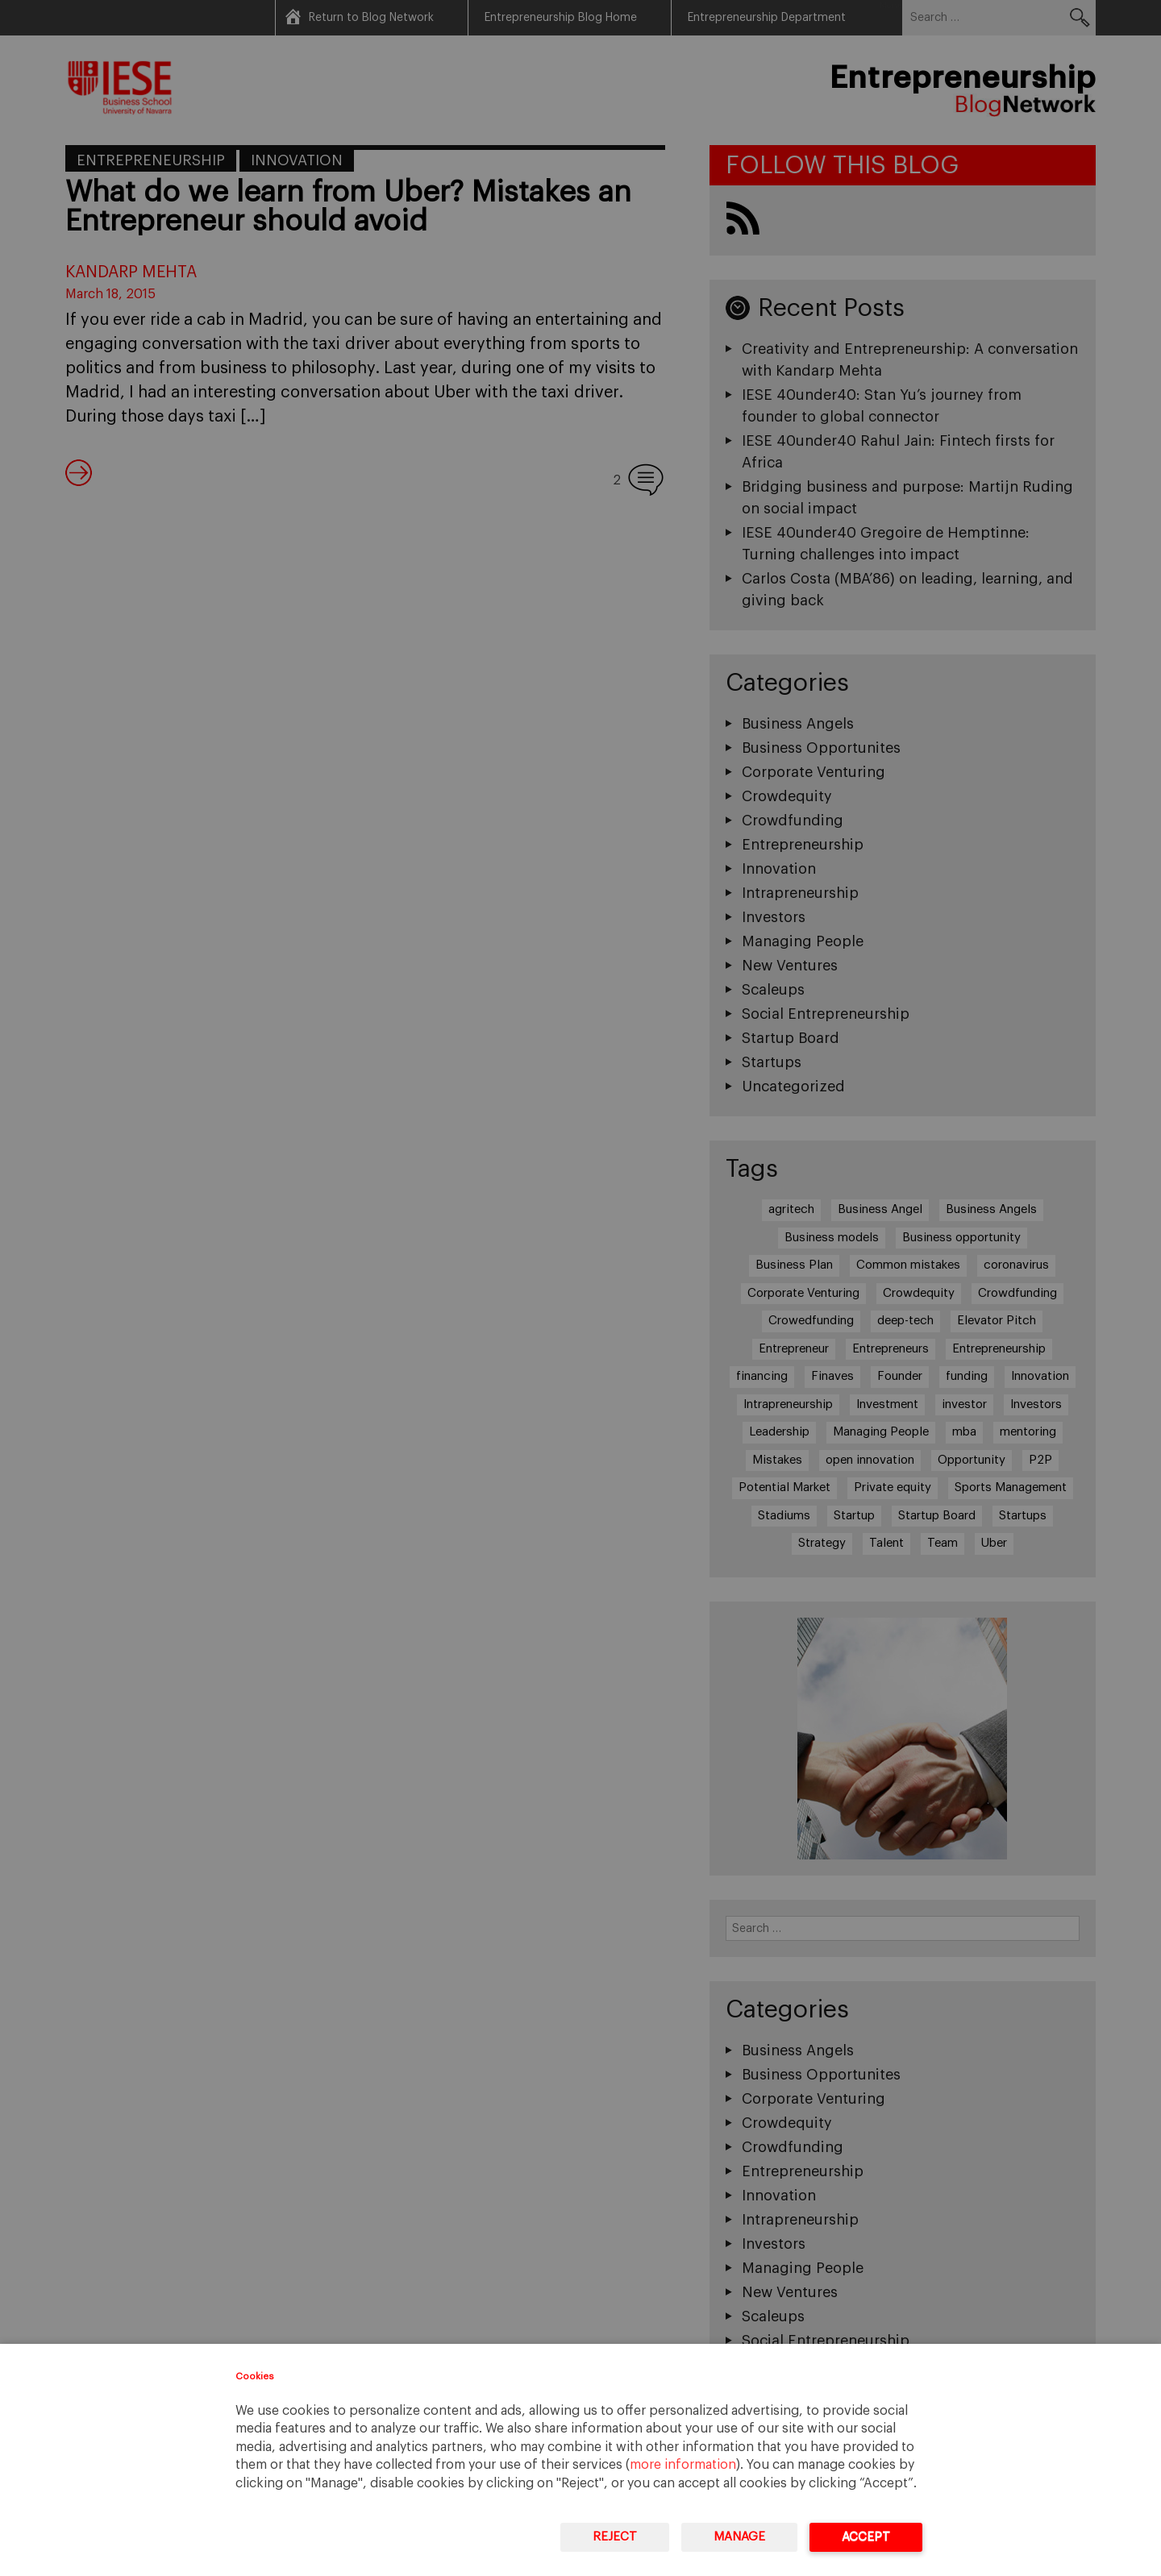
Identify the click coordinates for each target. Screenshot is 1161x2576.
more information (683, 2464)
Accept (866, 2537)
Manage (739, 2537)
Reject (615, 2537)
